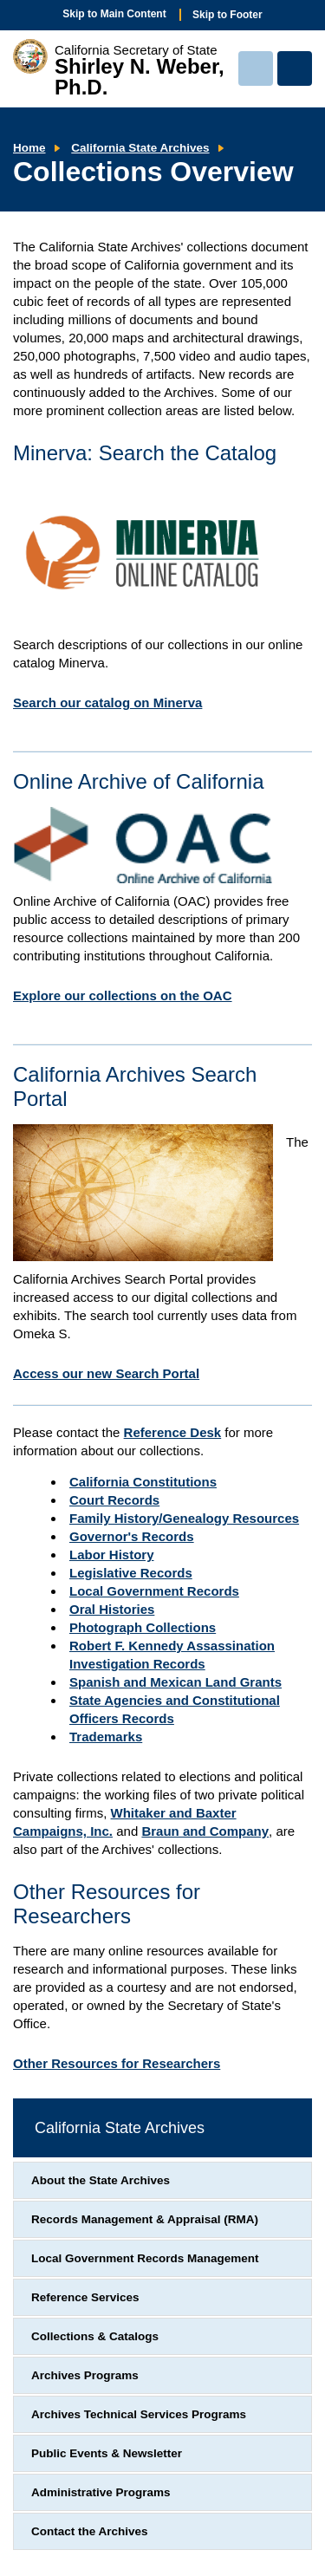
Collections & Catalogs (95, 2336)
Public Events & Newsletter (106, 2453)
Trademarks (105, 1736)
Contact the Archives (89, 2531)
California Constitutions (143, 1481)
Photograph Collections (142, 1627)
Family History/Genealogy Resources (184, 1518)
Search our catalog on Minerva (107, 702)
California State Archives (140, 147)
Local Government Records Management (145, 2258)
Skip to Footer (227, 15)
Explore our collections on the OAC (122, 995)
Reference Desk (173, 1432)
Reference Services (85, 2297)
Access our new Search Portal (106, 1373)
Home (29, 147)
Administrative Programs (101, 2492)
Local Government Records (154, 1591)
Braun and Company (205, 1831)
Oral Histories (111, 1609)
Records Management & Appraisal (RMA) (144, 2219)
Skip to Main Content (114, 14)
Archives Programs (85, 2375)
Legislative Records (130, 1572)
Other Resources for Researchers (116, 2063)
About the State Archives (100, 2180)
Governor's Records (131, 1536)
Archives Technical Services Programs (138, 2414)
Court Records (114, 1500)
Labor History (111, 1554)
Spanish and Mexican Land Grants (175, 1682)
